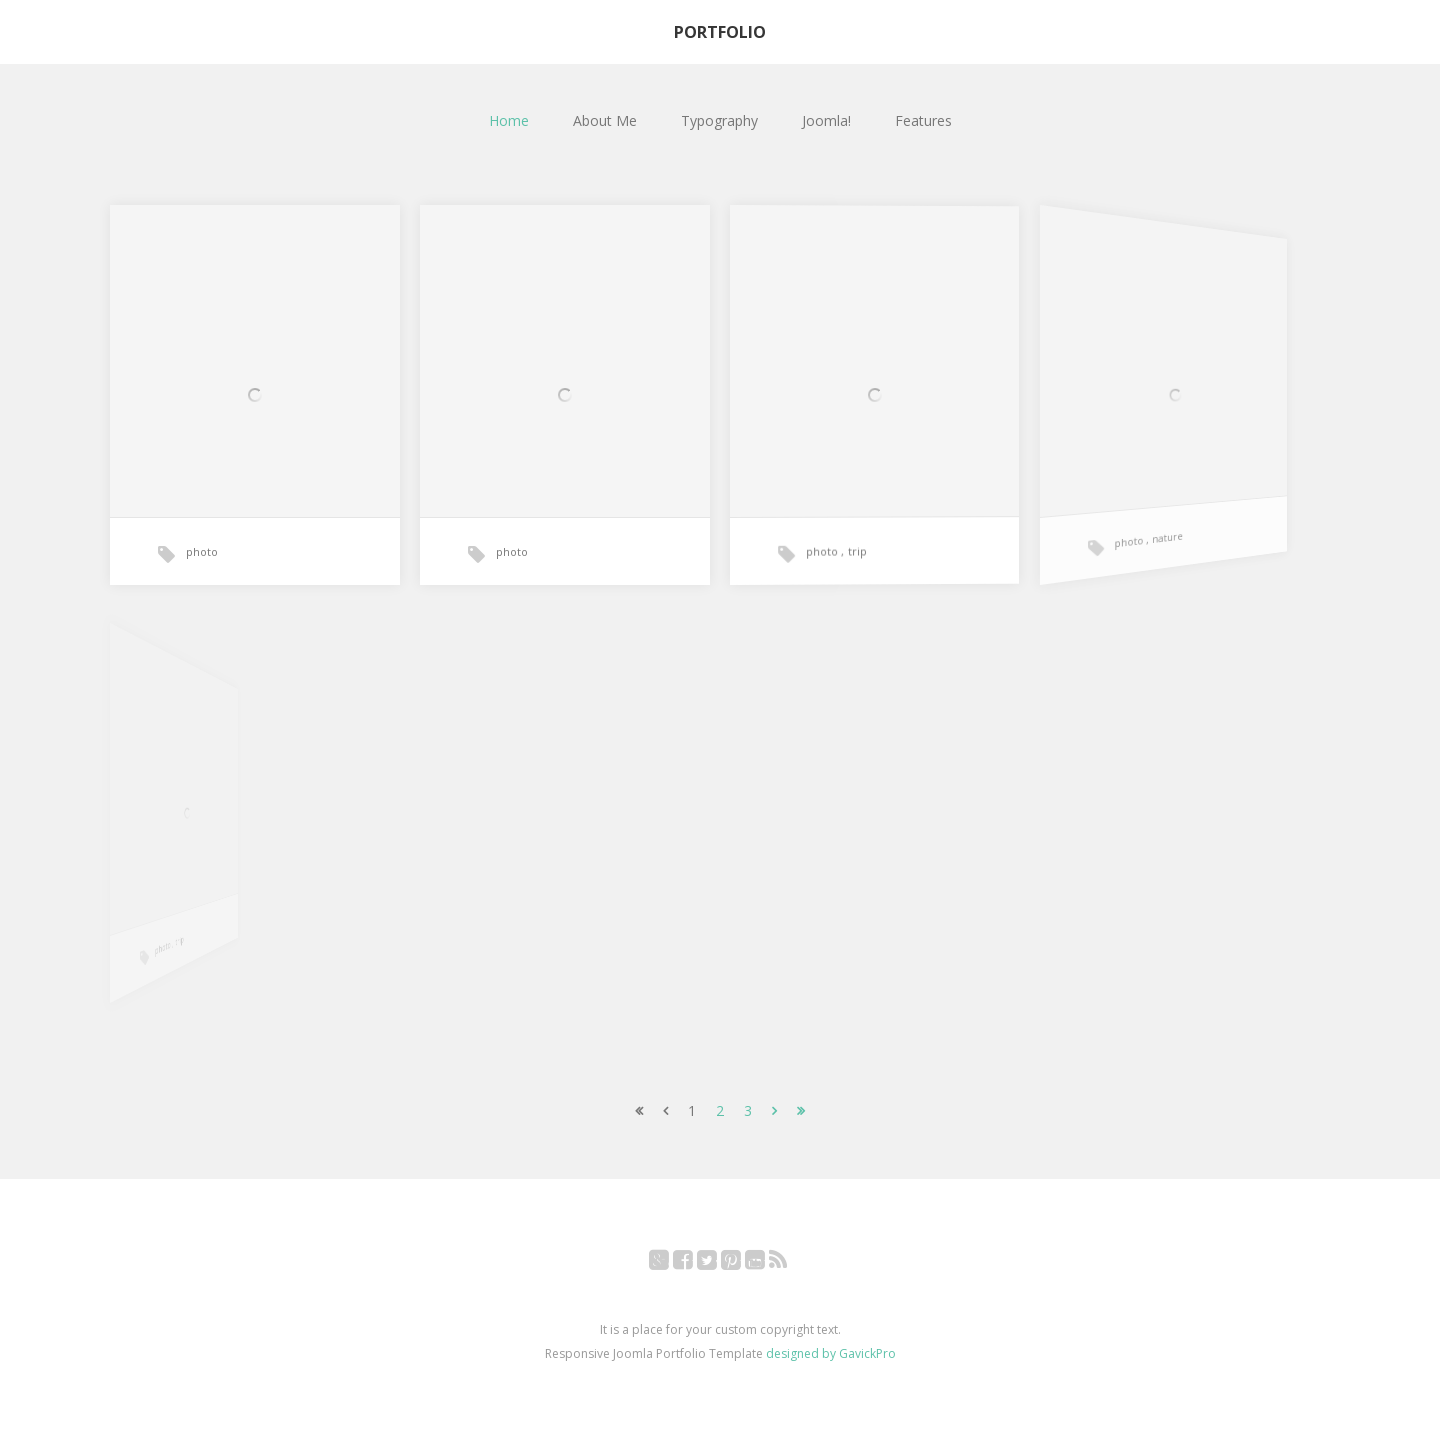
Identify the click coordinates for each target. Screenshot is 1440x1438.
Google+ (669, 1263)
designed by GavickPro (831, 1353)
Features (923, 120)
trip (856, 545)
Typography (719, 120)
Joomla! (826, 120)
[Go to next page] (774, 1110)
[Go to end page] (801, 1110)
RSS (788, 1263)
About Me (605, 120)
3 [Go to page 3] (748, 1110)
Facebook (693, 1263)
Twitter (717, 1263)
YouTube (765, 1263)
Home (509, 120)
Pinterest (741, 1263)
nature (1148, 528)
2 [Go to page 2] (720, 1110)
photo (202, 551)
